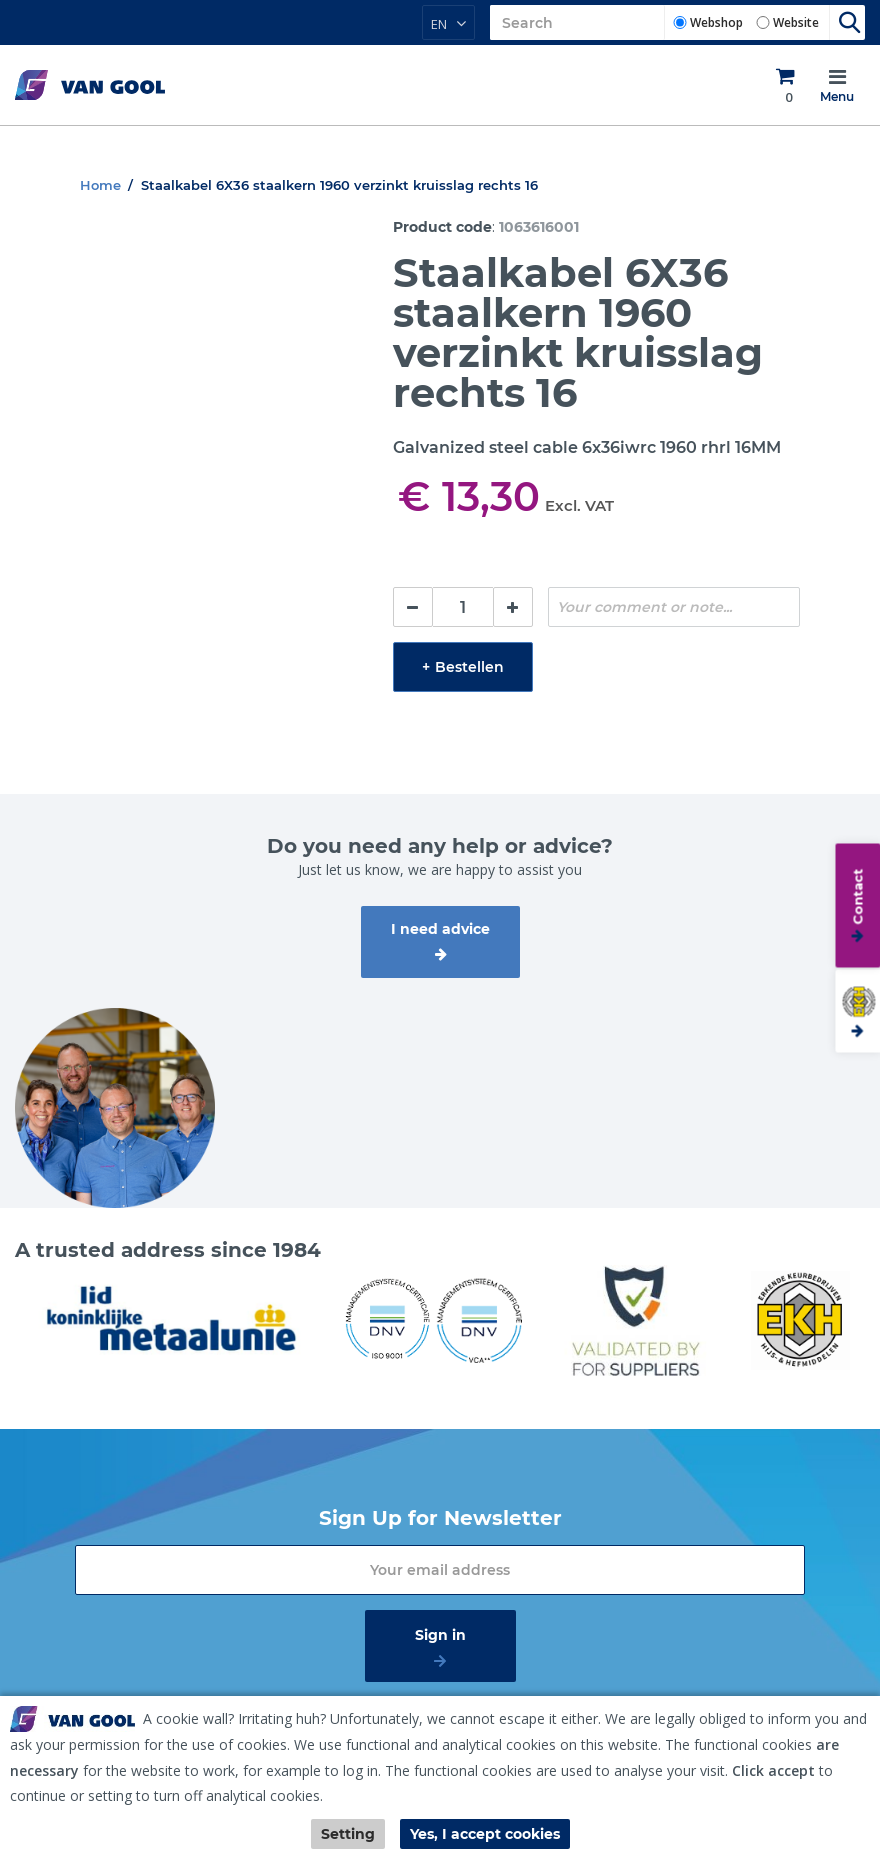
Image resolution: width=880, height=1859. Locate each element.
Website (796, 22)
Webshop (716, 22)
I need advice (440, 929)
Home (100, 185)
